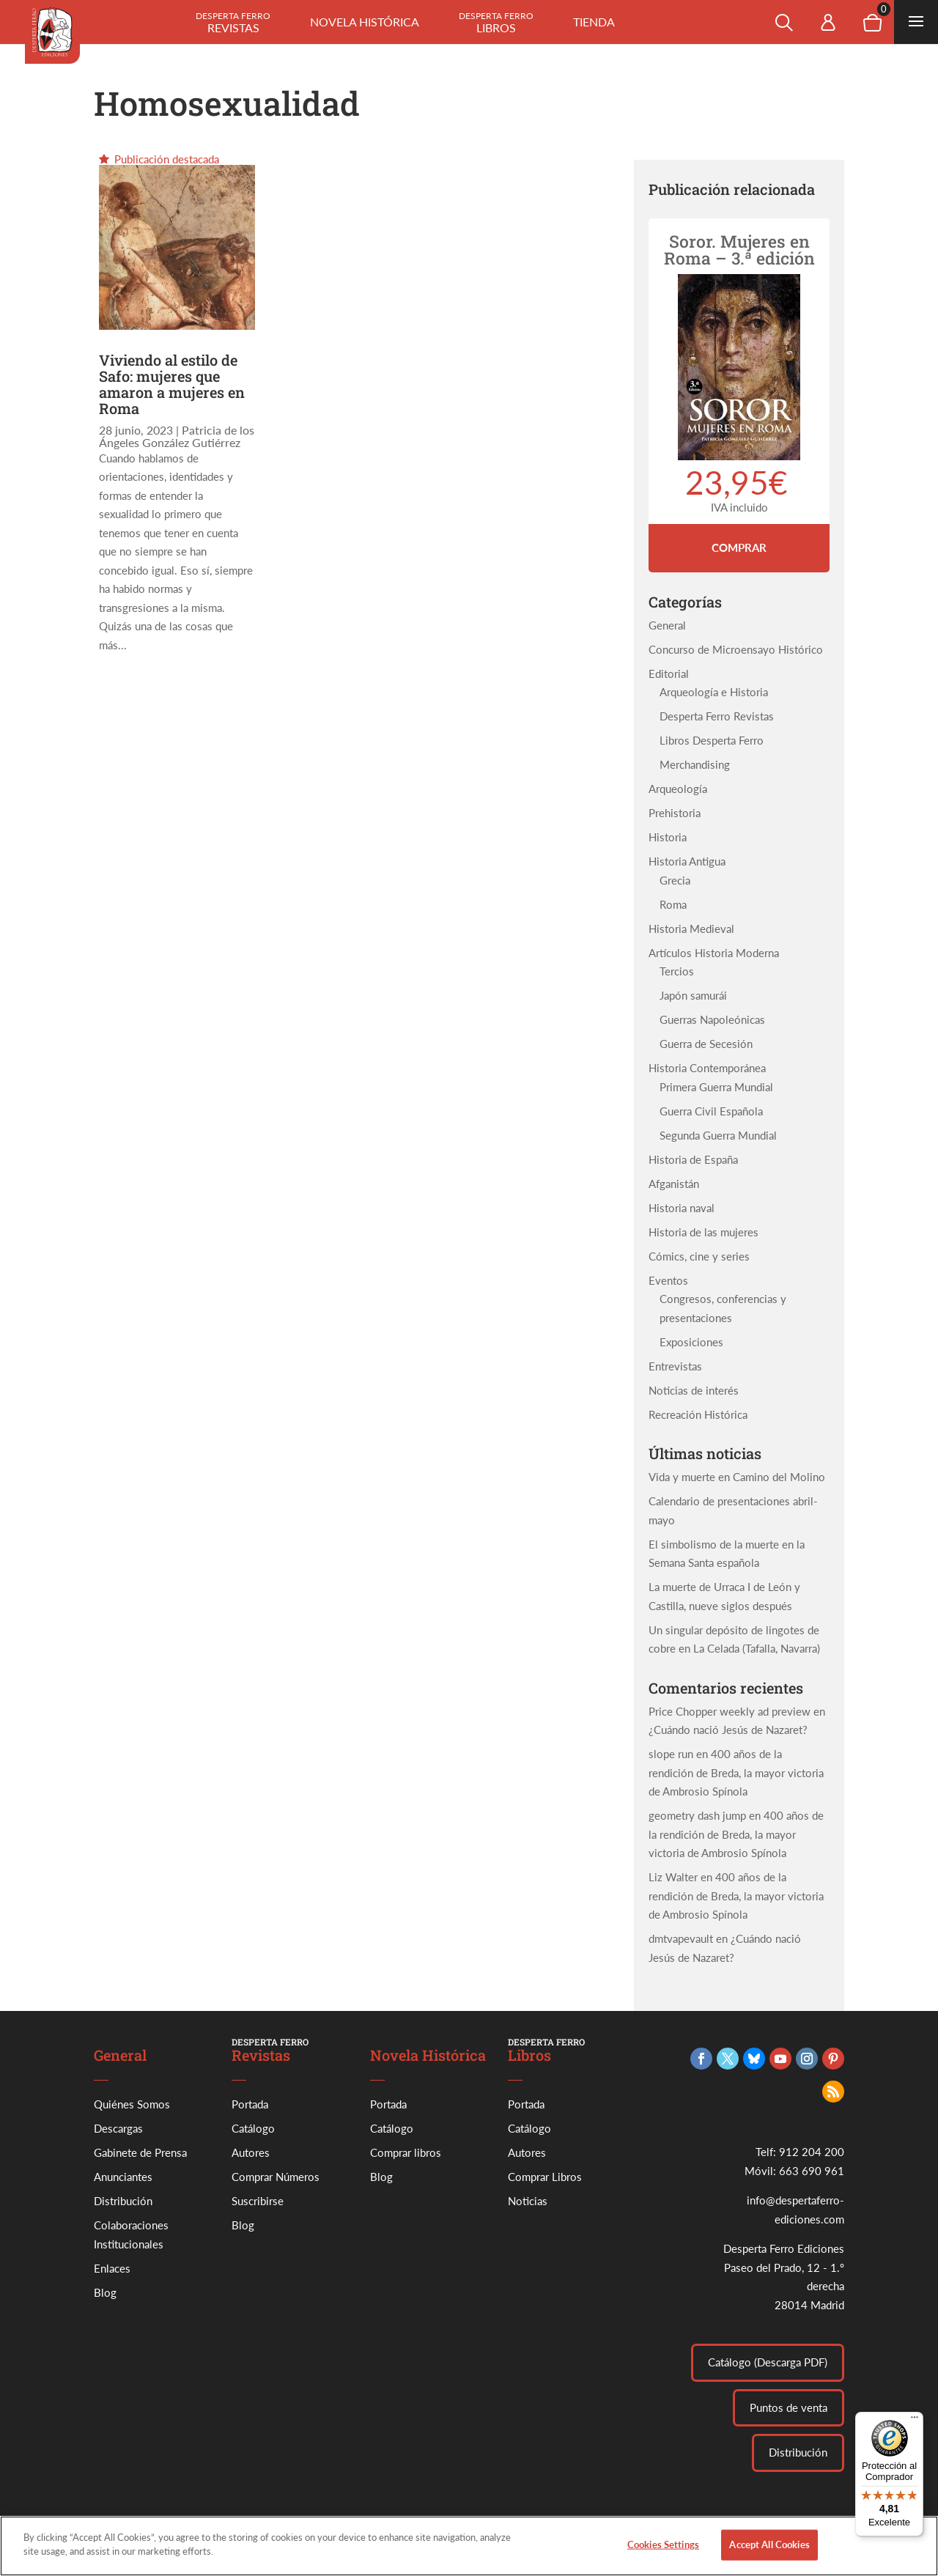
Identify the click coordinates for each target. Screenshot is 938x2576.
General (667, 625)
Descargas (118, 2128)
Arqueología (678, 788)
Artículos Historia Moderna (714, 952)
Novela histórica (364, 22)
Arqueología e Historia (714, 691)
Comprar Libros (545, 2176)
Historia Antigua (687, 861)
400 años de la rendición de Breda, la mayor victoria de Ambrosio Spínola (736, 1772)
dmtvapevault (681, 1938)
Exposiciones (691, 1341)
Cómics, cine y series (699, 1256)
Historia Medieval (691, 928)
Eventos (668, 1280)
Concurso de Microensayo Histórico (736, 649)
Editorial (669, 673)
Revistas (233, 22)
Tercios (677, 971)
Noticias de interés (694, 1390)
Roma (673, 904)
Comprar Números (276, 2176)
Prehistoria (675, 812)
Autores (251, 2152)
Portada (250, 2104)
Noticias (527, 2200)
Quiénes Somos (132, 2104)
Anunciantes (123, 2176)
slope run (671, 1753)
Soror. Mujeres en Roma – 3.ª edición (739, 249)
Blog (105, 2292)
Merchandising (695, 764)
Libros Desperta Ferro (712, 740)
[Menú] (914, 2420)
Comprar (739, 547)
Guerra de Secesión (706, 1043)
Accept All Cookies (769, 2552)
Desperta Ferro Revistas (717, 716)
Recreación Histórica (698, 1414)
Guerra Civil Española (711, 1111)
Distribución (123, 2200)
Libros (496, 22)
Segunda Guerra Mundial (718, 1135)
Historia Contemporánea (707, 1067)
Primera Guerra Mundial (716, 1086)
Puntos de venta (788, 2407)
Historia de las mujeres (703, 1232)
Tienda (594, 22)
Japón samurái (693, 995)
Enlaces (112, 2268)
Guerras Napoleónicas (712, 1019)
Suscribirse (258, 2200)
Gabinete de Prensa (140, 2152)
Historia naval (681, 1207)
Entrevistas (675, 1366)
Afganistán (674, 1183)
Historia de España (693, 1159)
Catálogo (253, 2128)
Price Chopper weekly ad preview (729, 1711)
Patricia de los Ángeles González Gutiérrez (176, 436)
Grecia (675, 880)
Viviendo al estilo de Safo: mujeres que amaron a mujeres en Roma (172, 384)
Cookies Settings (663, 2552)
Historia (668, 837)
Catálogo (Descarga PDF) (767, 2362)
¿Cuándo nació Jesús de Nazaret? (728, 1729)
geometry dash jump (697, 1815)
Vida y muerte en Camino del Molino (737, 1476)
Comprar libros (405, 2152)
